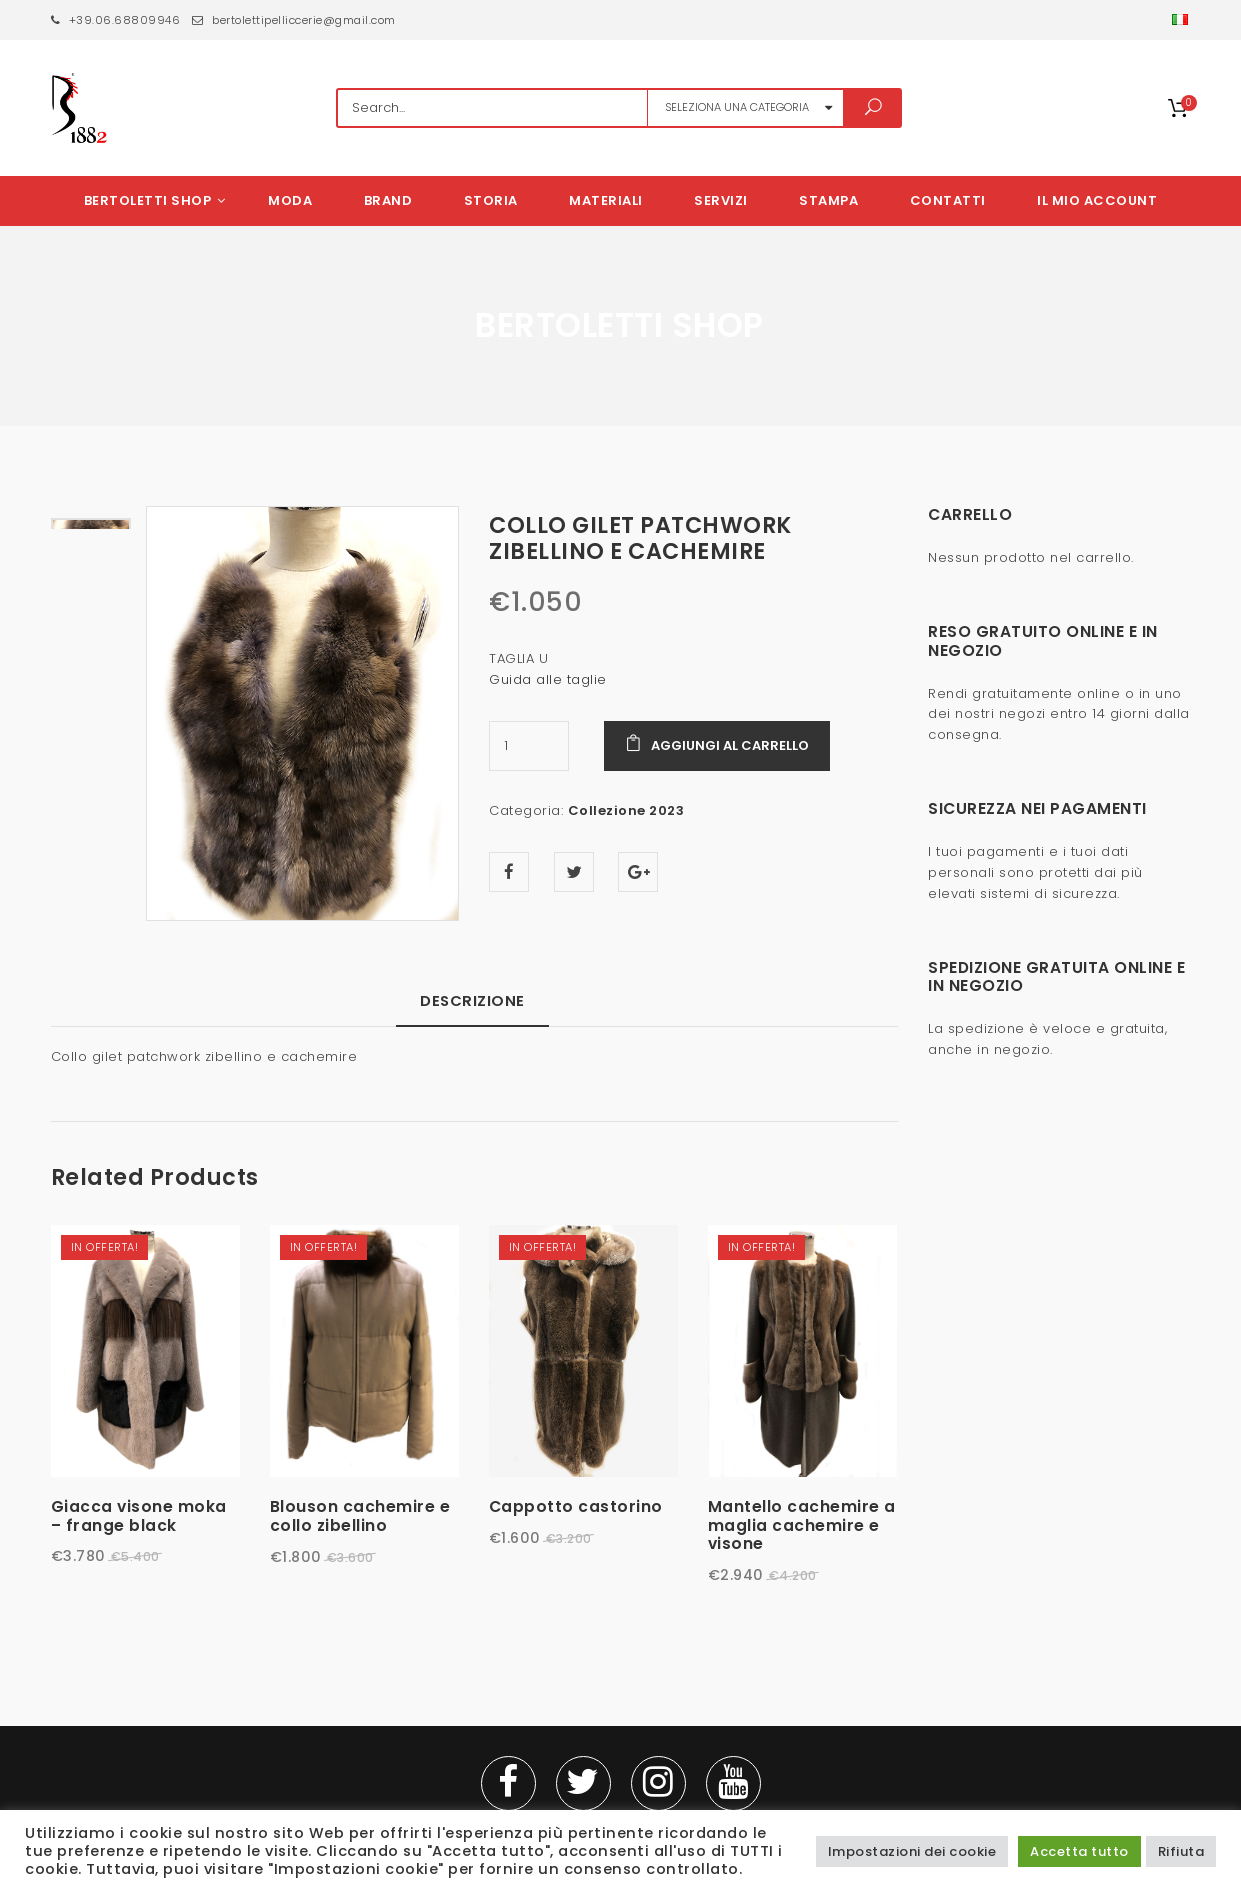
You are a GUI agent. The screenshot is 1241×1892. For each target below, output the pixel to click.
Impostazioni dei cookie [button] (912, 1851)
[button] (1181, 20)
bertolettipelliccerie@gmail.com (294, 20)
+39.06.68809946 (116, 20)
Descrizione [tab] (472, 1002)
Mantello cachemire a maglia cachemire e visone (802, 1527)
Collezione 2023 (626, 810)
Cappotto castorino (576, 1508)
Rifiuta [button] (1181, 1851)
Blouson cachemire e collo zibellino (360, 1518)
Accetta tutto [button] (1079, 1851)
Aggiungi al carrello (730, 745)
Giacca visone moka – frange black (139, 1518)
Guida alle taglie (548, 679)
